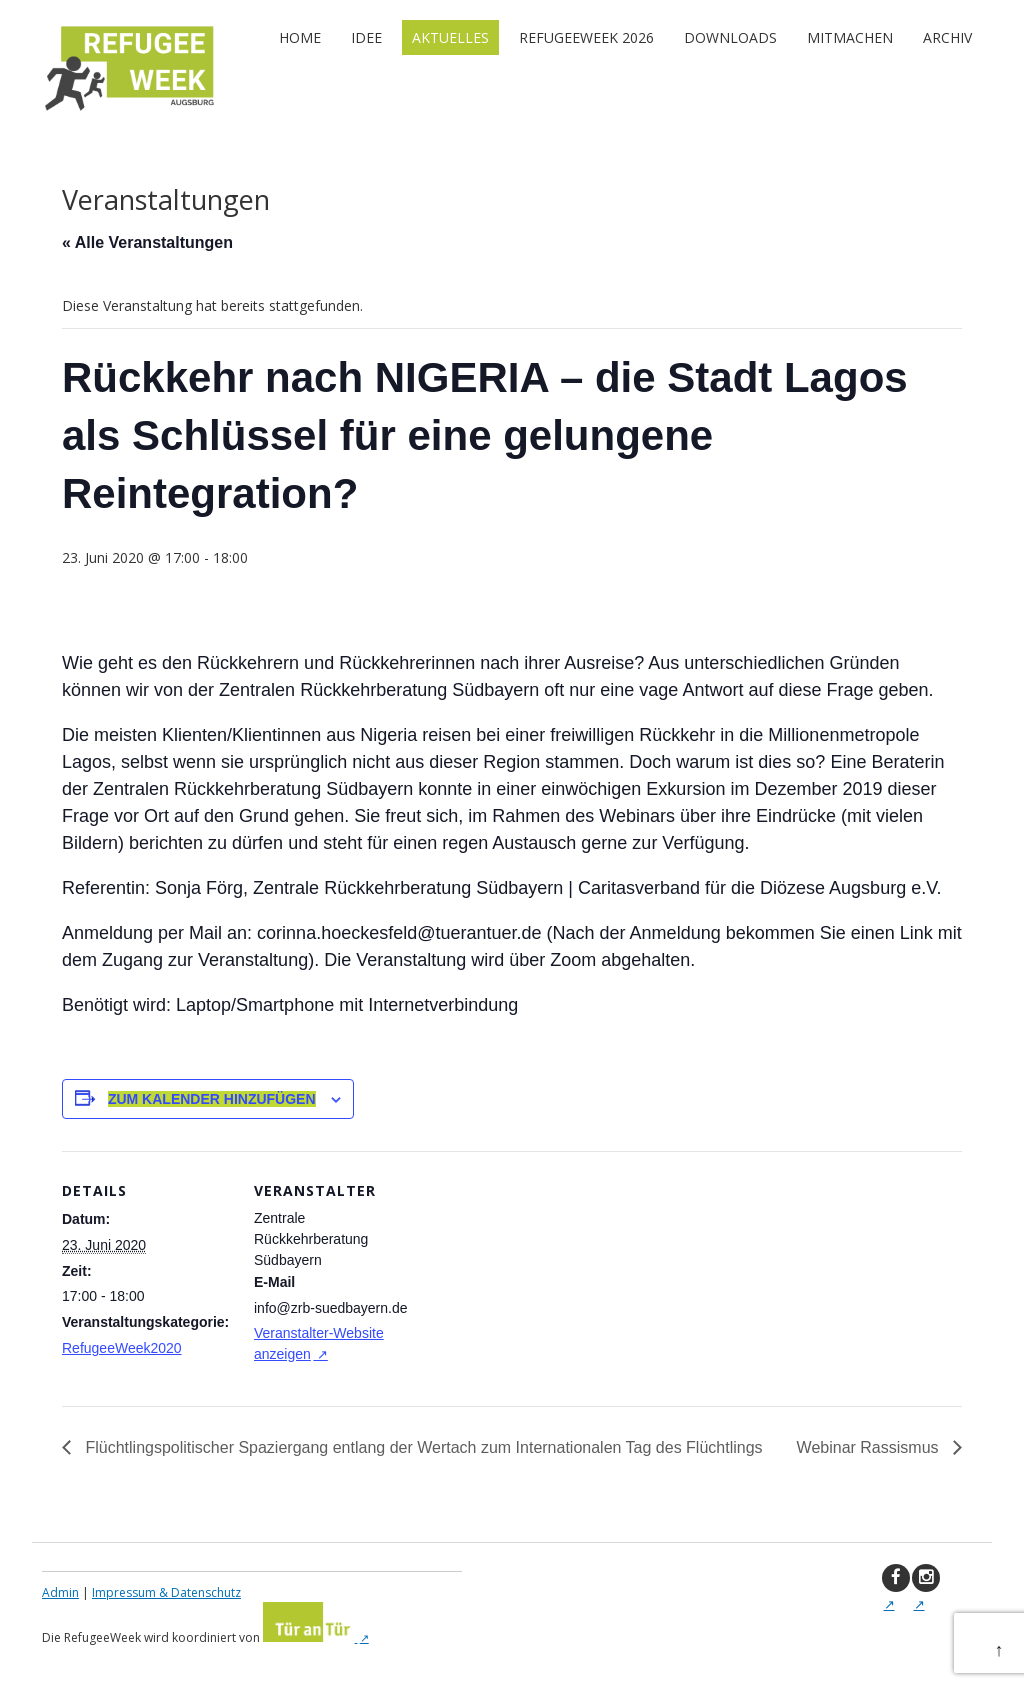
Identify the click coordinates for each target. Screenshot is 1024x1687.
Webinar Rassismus (870, 1447)
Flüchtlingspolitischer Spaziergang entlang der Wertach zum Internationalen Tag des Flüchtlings (422, 1447)
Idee (366, 37)
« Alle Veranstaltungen (147, 242)
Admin (60, 1592)
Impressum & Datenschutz (166, 1592)
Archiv (947, 37)
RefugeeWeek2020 (122, 1348)
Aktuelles (450, 37)
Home (300, 37)
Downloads (730, 37)
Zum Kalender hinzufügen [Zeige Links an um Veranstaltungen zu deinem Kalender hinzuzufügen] (212, 1099)
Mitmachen (850, 37)
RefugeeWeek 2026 (586, 37)
